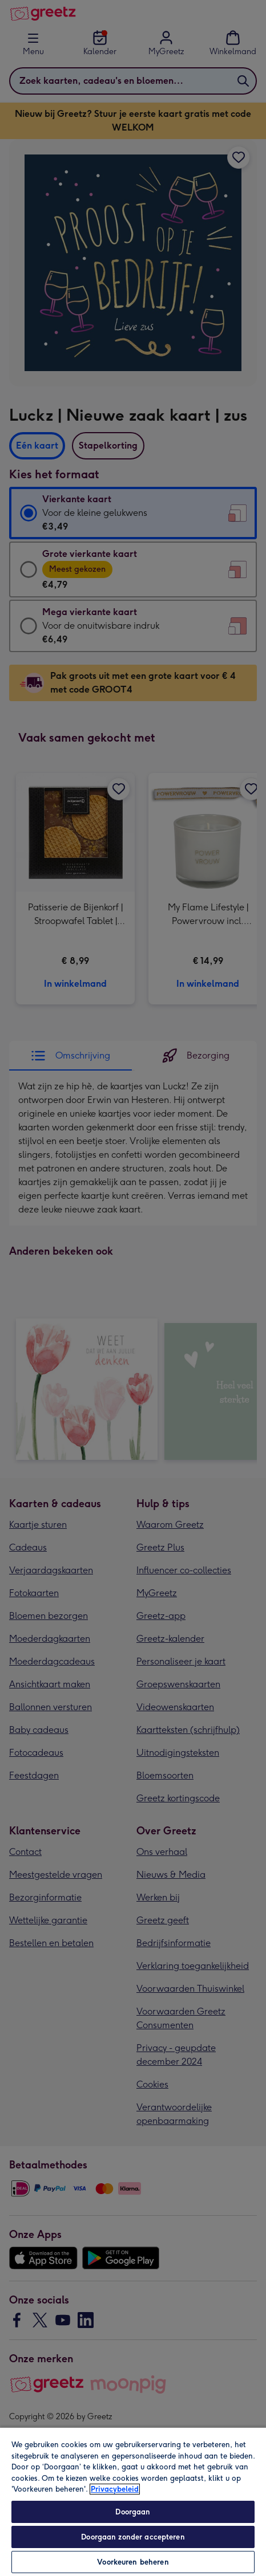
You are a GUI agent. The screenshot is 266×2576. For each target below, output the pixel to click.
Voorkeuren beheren (132, 2562)
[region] (133, 2501)
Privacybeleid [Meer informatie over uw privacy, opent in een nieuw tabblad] (115, 2489)
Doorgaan (132, 2512)
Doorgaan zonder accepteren (132, 2537)
